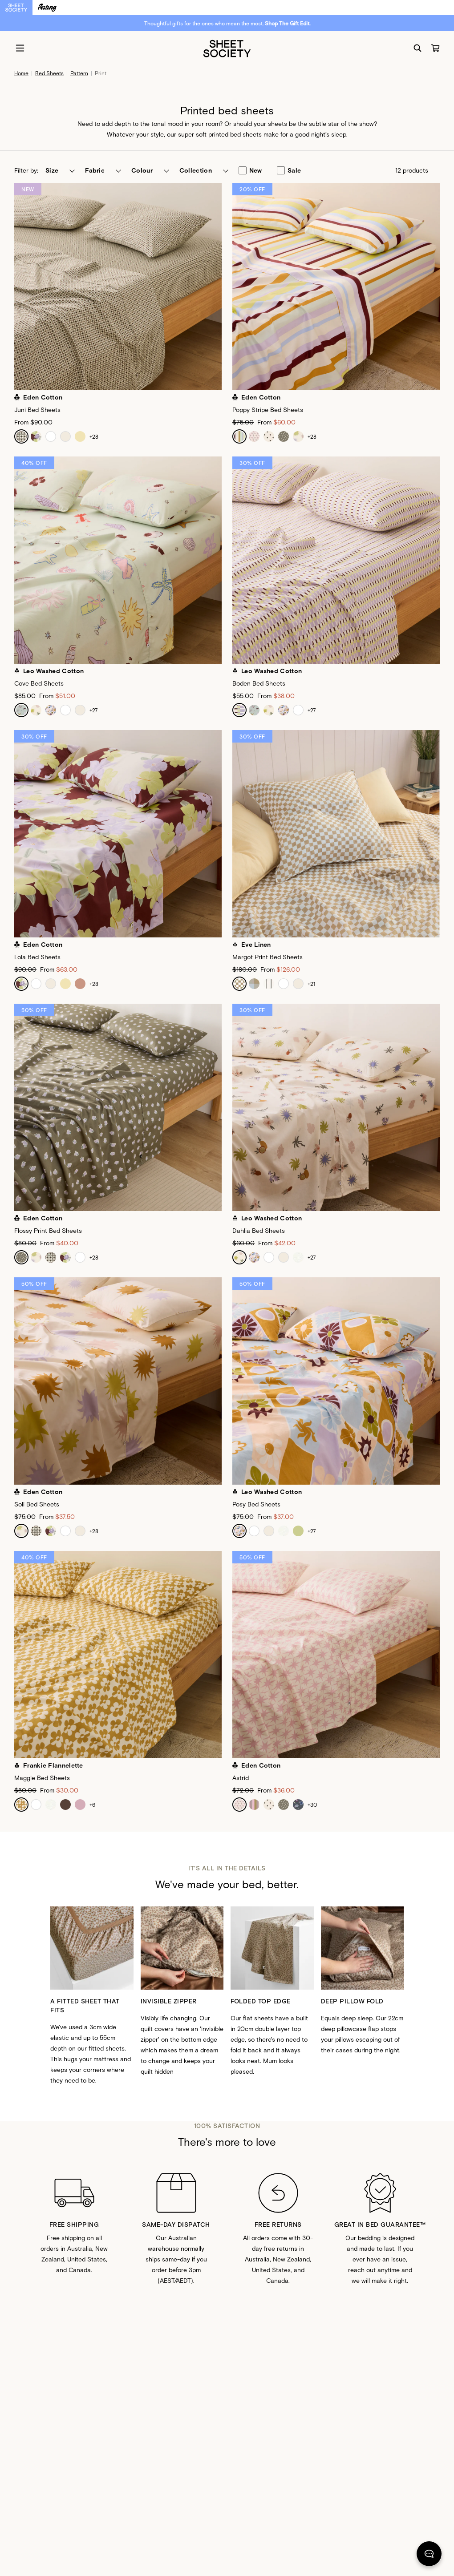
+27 (93, 710)
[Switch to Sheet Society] (16, 7)
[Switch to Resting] (47, 7)
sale (289, 170)
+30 (312, 1804)
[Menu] (20, 48)
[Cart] (435, 48)
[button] (59, 170)
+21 (311, 984)
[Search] (417, 48)
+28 (93, 436)
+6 (92, 1804)
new (250, 170)
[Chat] (429, 2556)
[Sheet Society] (227, 47)
